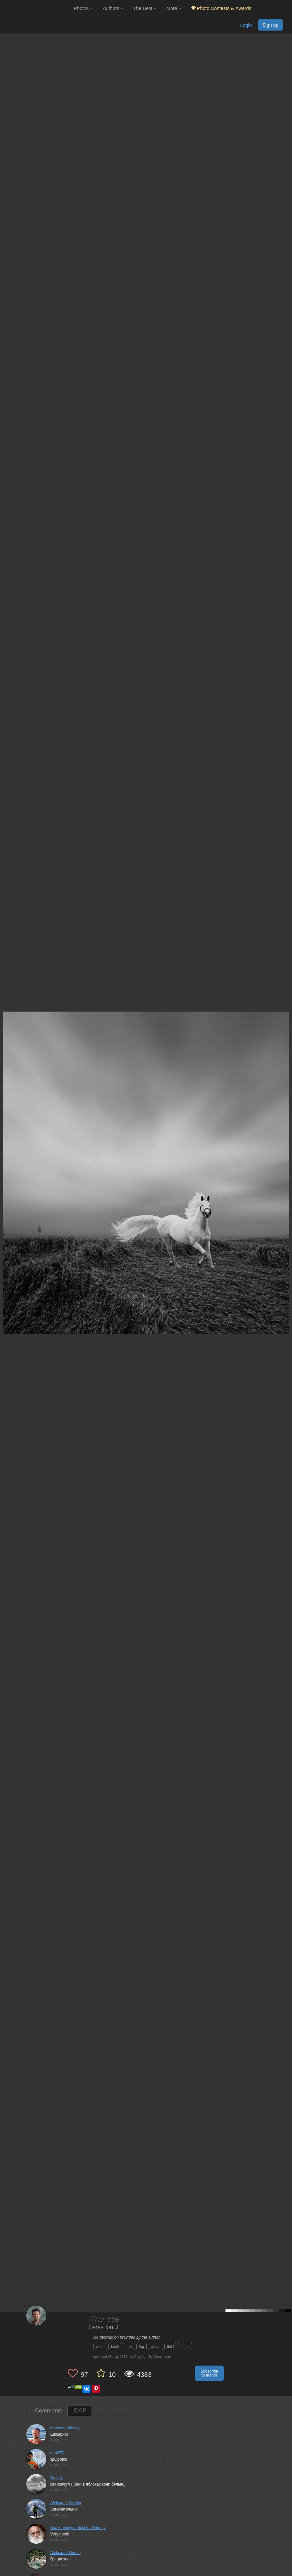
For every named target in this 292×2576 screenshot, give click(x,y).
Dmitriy (56, 2478)
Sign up (270, 25)
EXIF (79, 2410)
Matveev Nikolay (64, 2428)
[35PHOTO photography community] (36, 8)
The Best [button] (144, 8)
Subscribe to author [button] (209, 2373)
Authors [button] (113, 8)
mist (128, 2347)
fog (141, 2347)
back (115, 2347)
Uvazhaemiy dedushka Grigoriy (78, 2527)
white (100, 2347)
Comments (48, 2410)
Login (246, 25)
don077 (57, 2453)
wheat (155, 2347)
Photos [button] (83, 8)
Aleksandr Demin (65, 2552)
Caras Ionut (103, 2327)
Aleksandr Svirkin (65, 2503)
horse (185, 2347)
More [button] (173, 8)
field (170, 2347)
